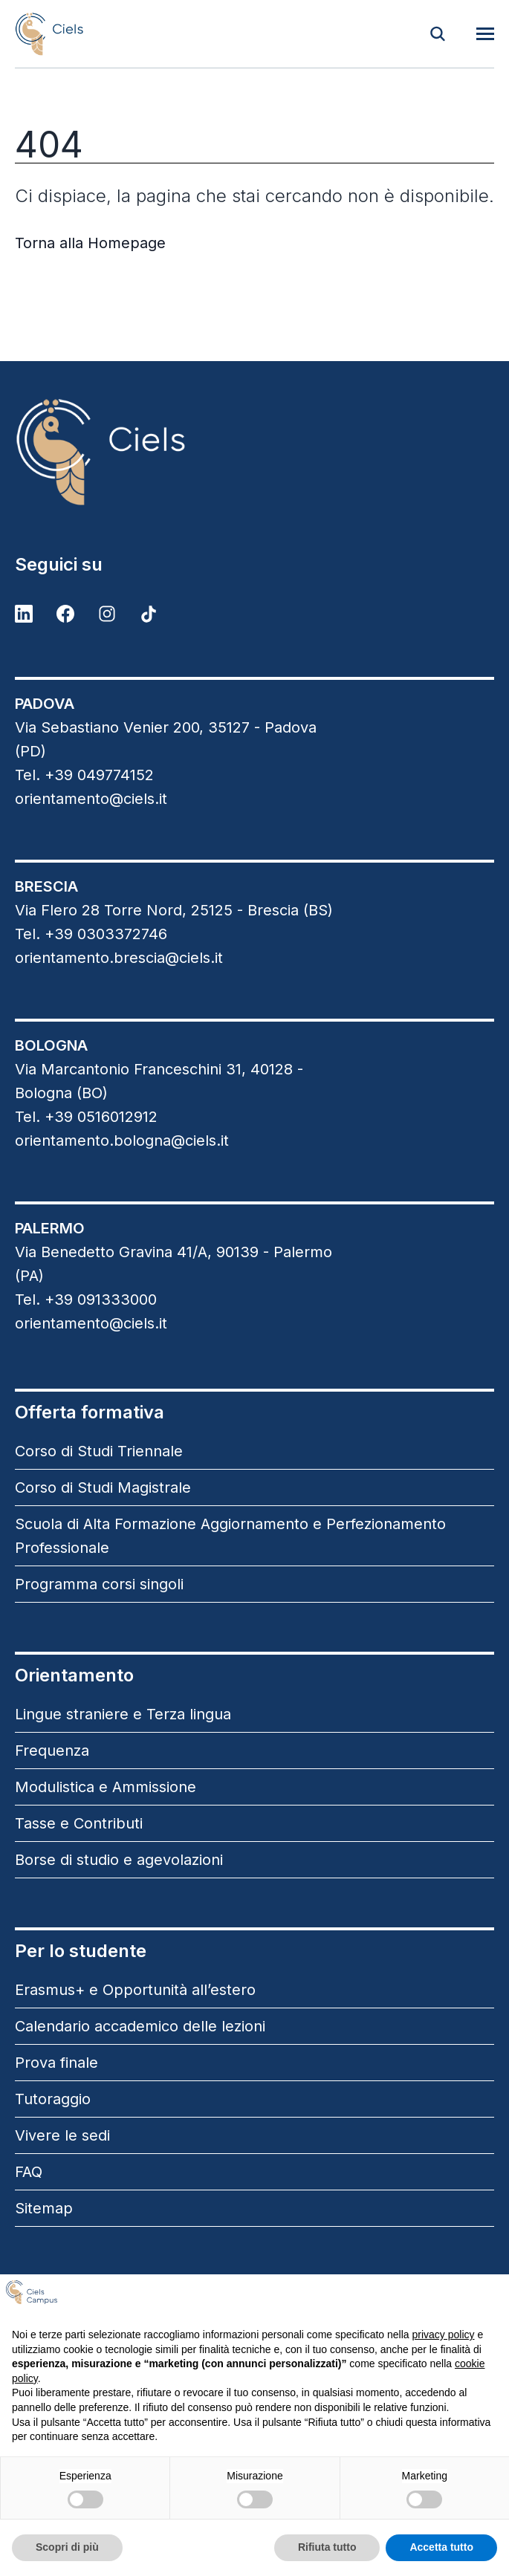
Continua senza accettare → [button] (423, 2297)
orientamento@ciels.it (91, 799)
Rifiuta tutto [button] (327, 2547)
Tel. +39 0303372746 (91, 934)
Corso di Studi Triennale (99, 1451)
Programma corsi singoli (99, 1584)
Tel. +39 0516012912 (86, 1117)
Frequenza (52, 1750)
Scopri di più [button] (67, 2547)
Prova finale (56, 2062)
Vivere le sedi (62, 2135)
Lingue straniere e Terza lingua (123, 1714)
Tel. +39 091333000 (86, 1299)
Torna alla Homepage (90, 243)
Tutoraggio (53, 2099)
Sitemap (44, 2208)
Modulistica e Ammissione (105, 1787)
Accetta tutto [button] (441, 2547)
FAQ (28, 2172)
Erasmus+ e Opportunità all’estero (135, 1990)
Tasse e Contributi (79, 1823)
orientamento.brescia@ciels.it (119, 958)
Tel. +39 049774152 (84, 775)
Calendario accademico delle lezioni (140, 2026)
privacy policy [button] (443, 2334)
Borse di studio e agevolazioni (119, 1860)
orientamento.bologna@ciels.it (122, 1140)
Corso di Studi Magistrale (103, 1487)
